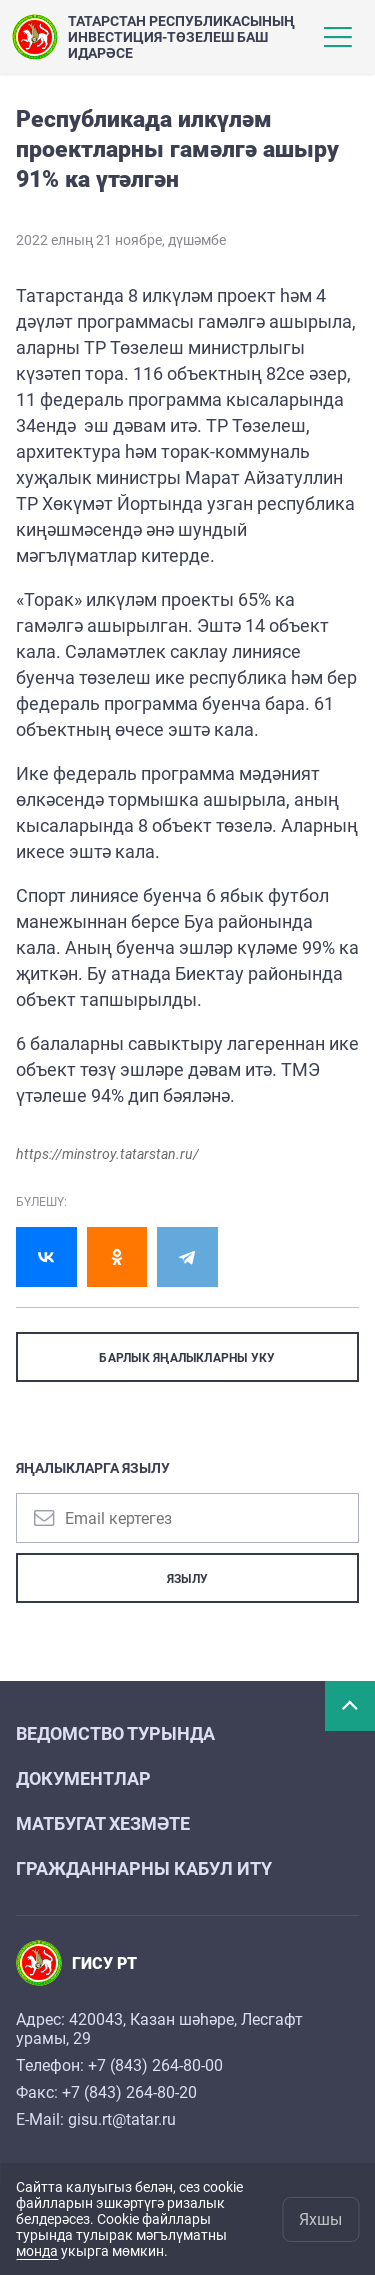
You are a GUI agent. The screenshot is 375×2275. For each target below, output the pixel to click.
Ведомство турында (115, 1733)
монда (37, 2251)
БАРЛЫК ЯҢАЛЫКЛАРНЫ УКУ (187, 1358)
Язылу (187, 1579)
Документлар (83, 1778)
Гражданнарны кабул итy (144, 1868)
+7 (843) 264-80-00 (155, 2065)
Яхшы (320, 2219)
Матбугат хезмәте (103, 1823)
